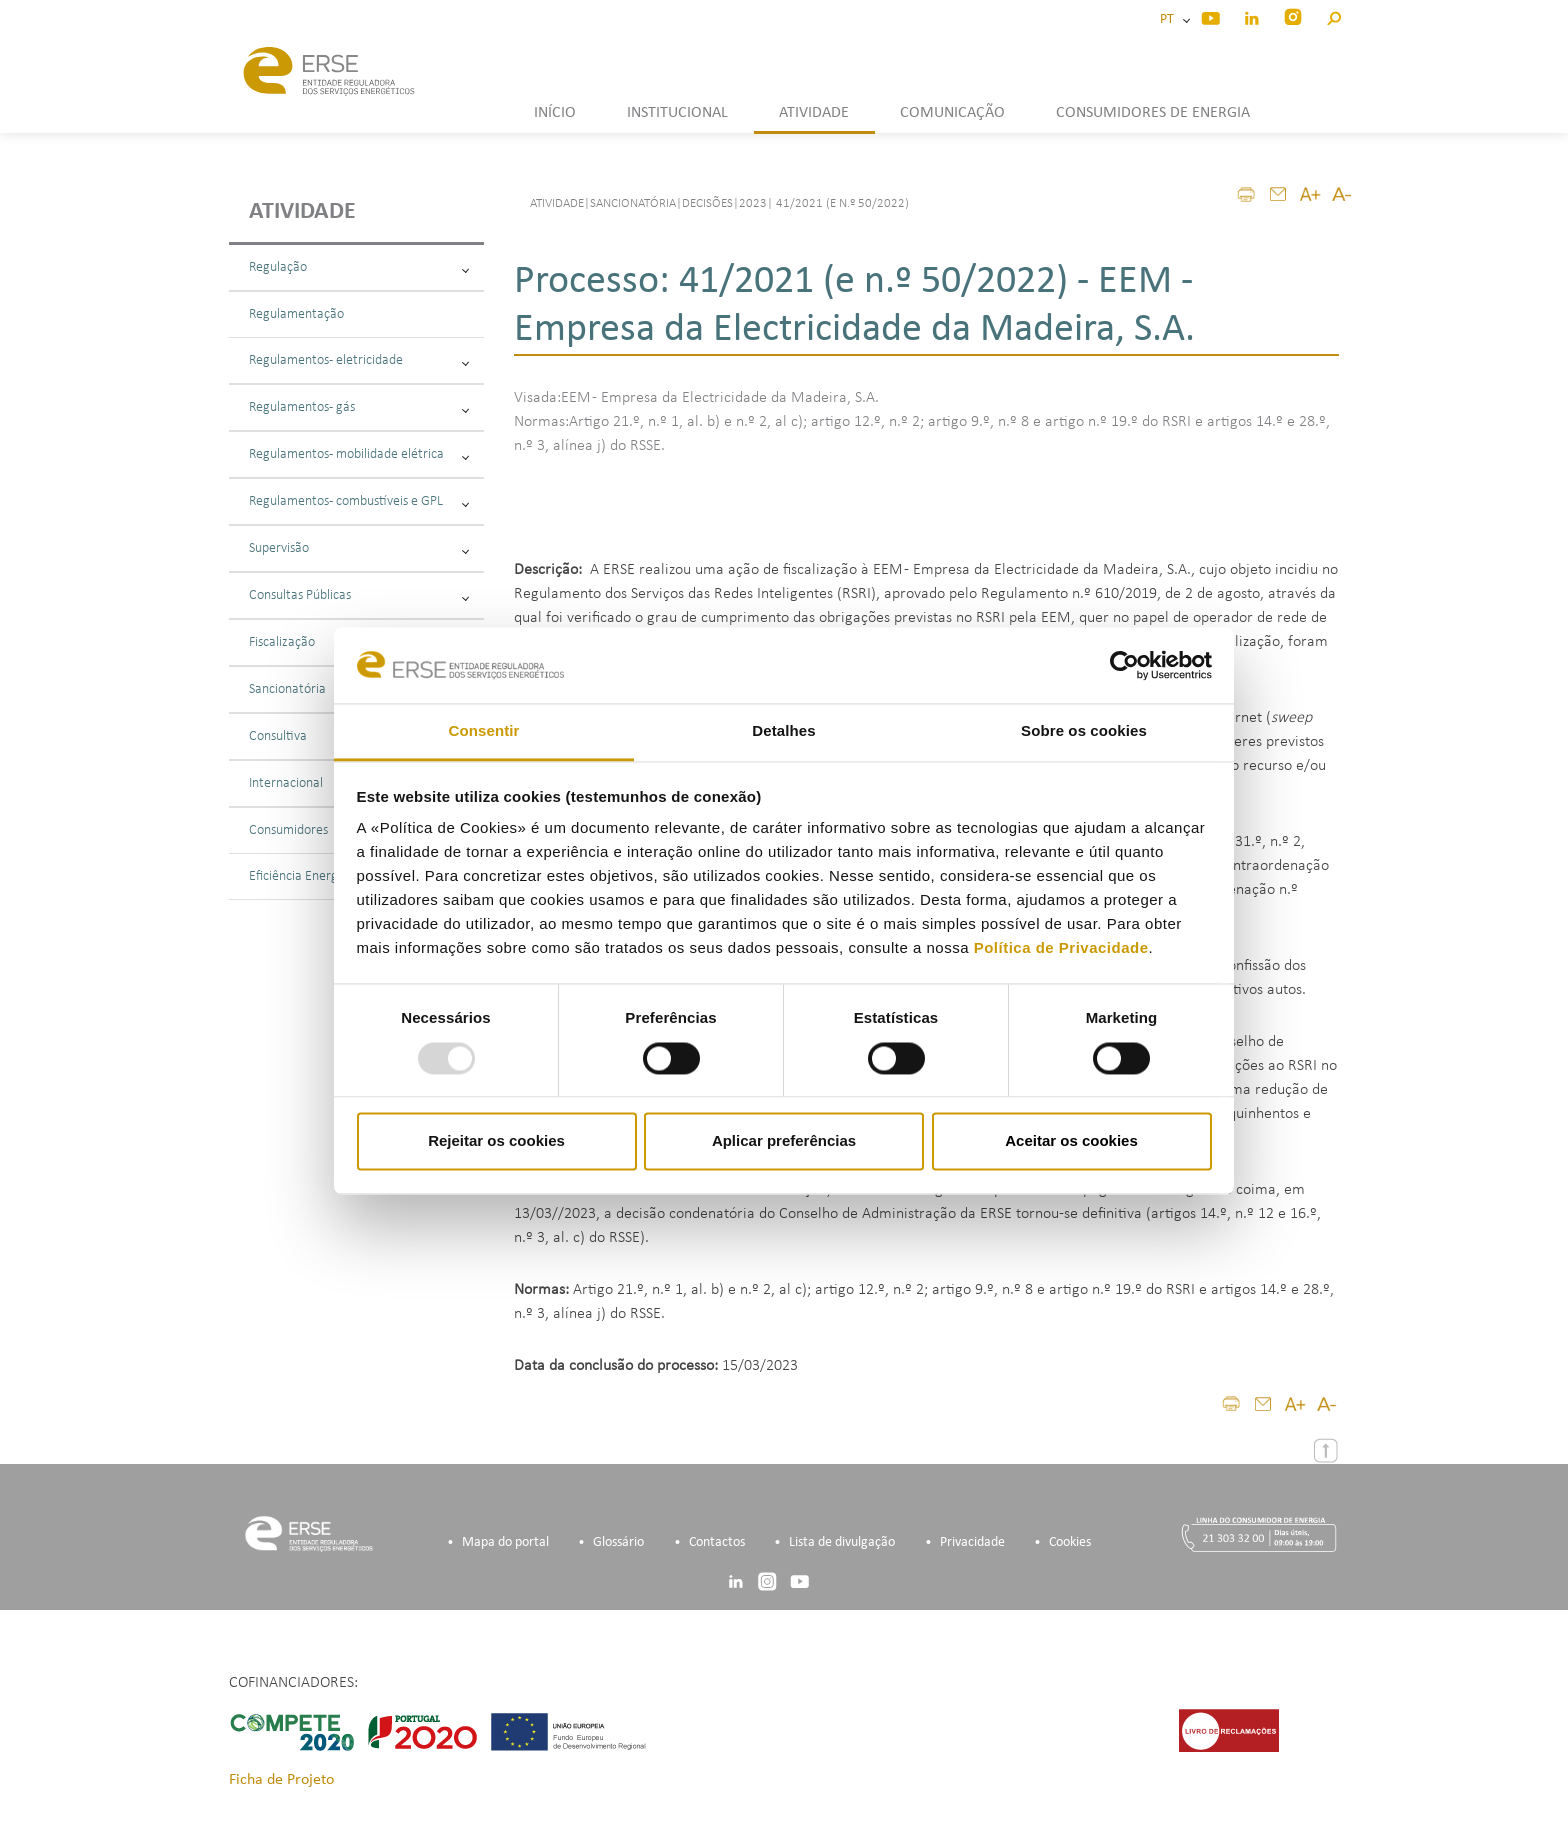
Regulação (359, 267)
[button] (1333, 15)
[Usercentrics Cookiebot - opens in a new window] (1124, 665)
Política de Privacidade (1061, 948)
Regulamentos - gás (359, 407)
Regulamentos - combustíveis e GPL (359, 501)
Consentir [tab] (484, 731)
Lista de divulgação (842, 1542)
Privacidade (972, 1542)
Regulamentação (296, 314)
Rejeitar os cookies (496, 1141)
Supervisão (359, 548)
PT (1170, 19)
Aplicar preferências (784, 1141)
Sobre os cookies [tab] (1084, 731)
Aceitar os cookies (1071, 1141)
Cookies (1070, 1542)
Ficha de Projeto (281, 1780)
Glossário (618, 1542)
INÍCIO (555, 113)
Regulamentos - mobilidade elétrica (359, 454)
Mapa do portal (505, 1542)
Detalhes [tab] (783, 731)
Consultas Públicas (359, 595)
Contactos (717, 1542)
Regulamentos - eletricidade (359, 360)
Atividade (302, 212)
